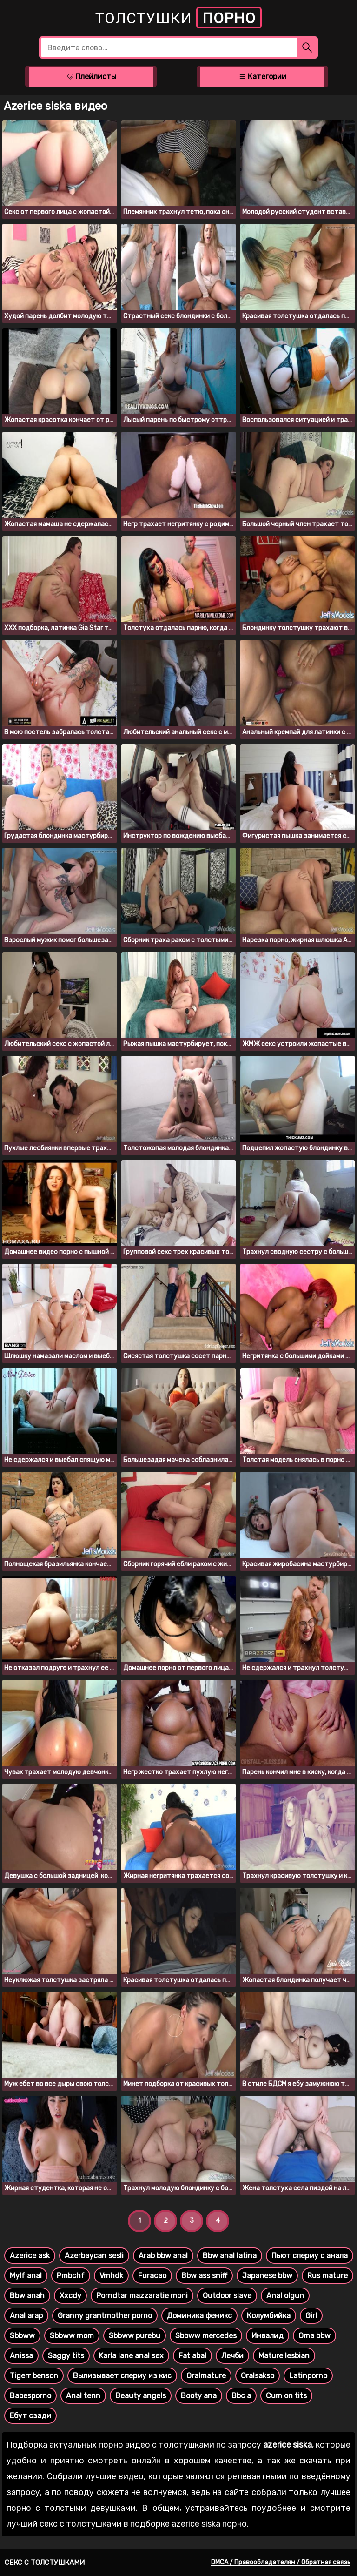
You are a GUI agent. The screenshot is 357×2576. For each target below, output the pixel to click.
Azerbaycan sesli (94, 2255)
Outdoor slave (227, 2295)
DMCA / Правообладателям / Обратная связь (280, 2562)
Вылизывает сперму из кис (122, 2375)
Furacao (152, 2275)
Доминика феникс (199, 2315)
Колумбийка (269, 2315)
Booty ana (199, 2395)
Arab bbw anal (163, 2255)
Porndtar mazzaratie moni (142, 2295)
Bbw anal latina (230, 2255)
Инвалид (267, 2335)
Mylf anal (26, 2275)
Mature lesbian (284, 2355)
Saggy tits (66, 2355)
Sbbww (22, 2335)
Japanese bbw (267, 2275)
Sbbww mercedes (206, 2335)
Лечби (232, 2355)
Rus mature (327, 2275)
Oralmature (206, 2375)
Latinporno (308, 2375)
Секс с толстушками (45, 2562)
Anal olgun (285, 2295)
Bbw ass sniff (204, 2275)
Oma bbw (314, 2335)
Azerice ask (30, 2255)
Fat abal (192, 2355)
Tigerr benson (34, 2375)
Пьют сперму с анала (309, 2255)
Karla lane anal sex (131, 2355)
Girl (311, 2315)
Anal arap (26, 2315)
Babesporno (30, 2395)
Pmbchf (71, 2275)
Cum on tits (286, 2395)
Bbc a (241, 2395)
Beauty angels (140, 2395)
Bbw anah (27, 2295)
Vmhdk (111, 2275)
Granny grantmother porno (105, 2315)
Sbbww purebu (134, 2335)
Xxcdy (70, 2295)
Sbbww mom (72, 2335)
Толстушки (178, 17)
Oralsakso (257, 2375)
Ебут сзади (30, 2415)
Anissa (21, 2355)
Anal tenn (83, 2395)
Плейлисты (91, 76)
